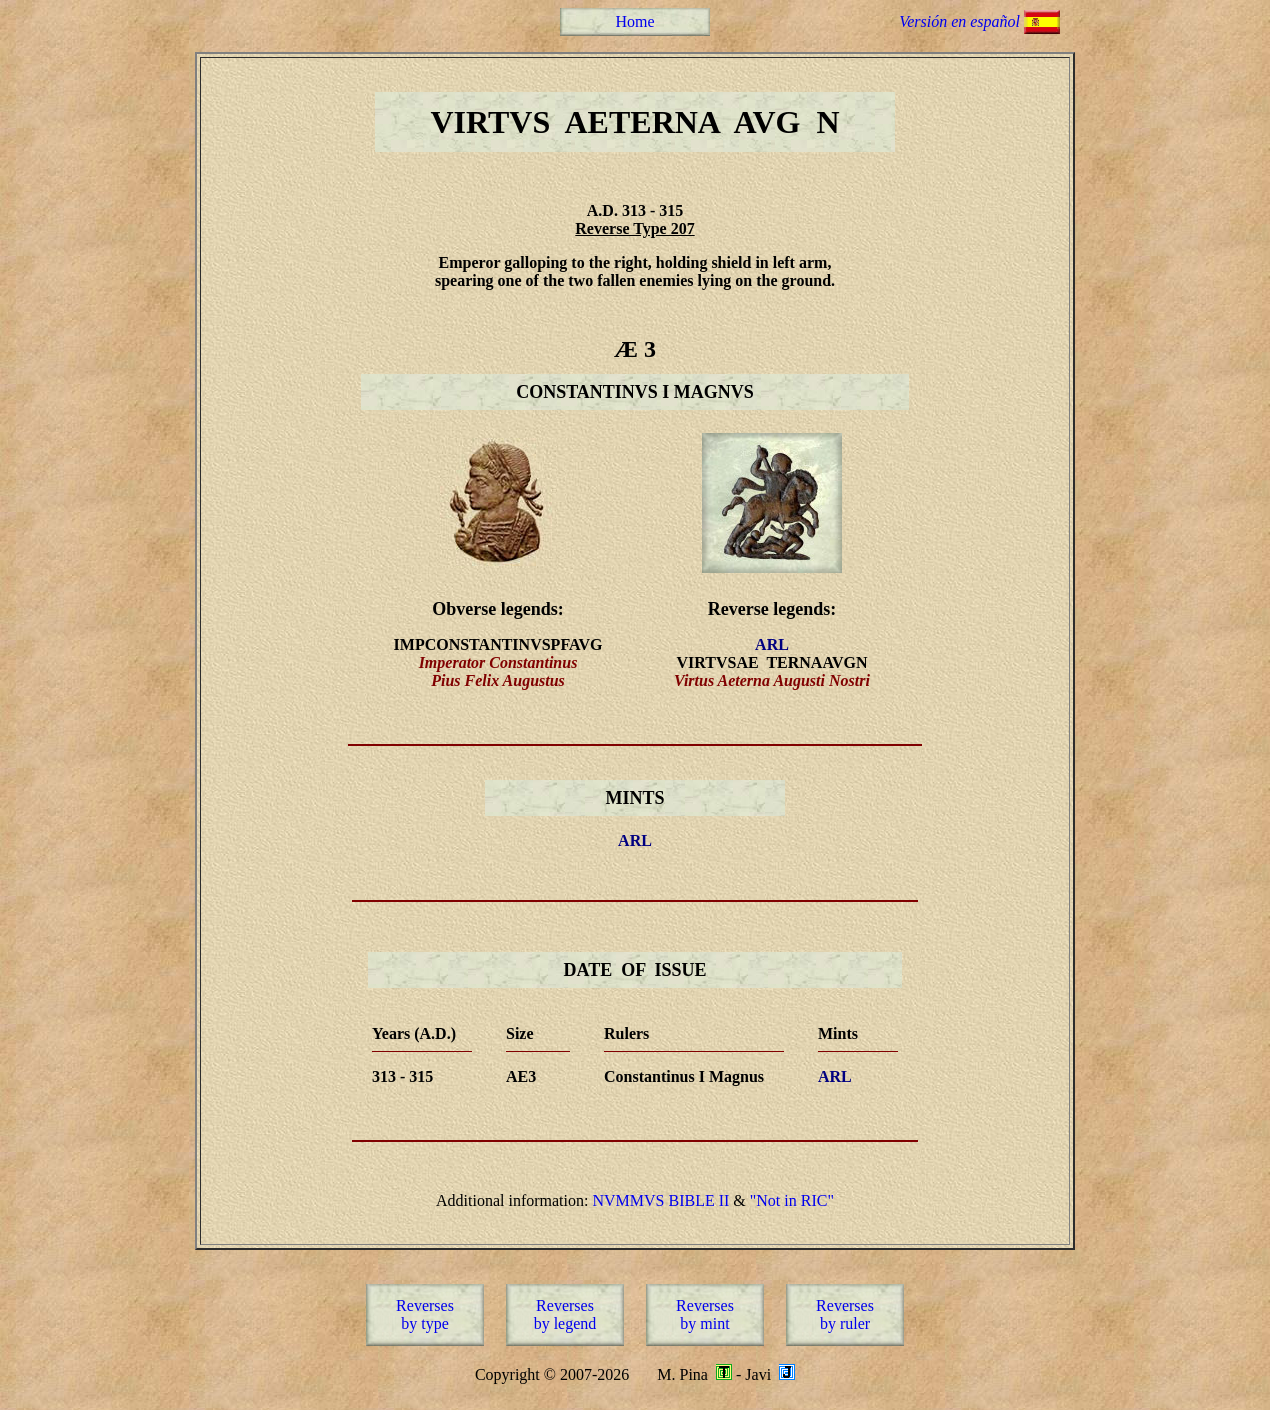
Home (634, 21)
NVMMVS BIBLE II (660, 1200)
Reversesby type (425, 1314)
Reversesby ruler (845, 1314)
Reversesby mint (705, 1314)
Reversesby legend (565, 1314)
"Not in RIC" (792, 1200)
